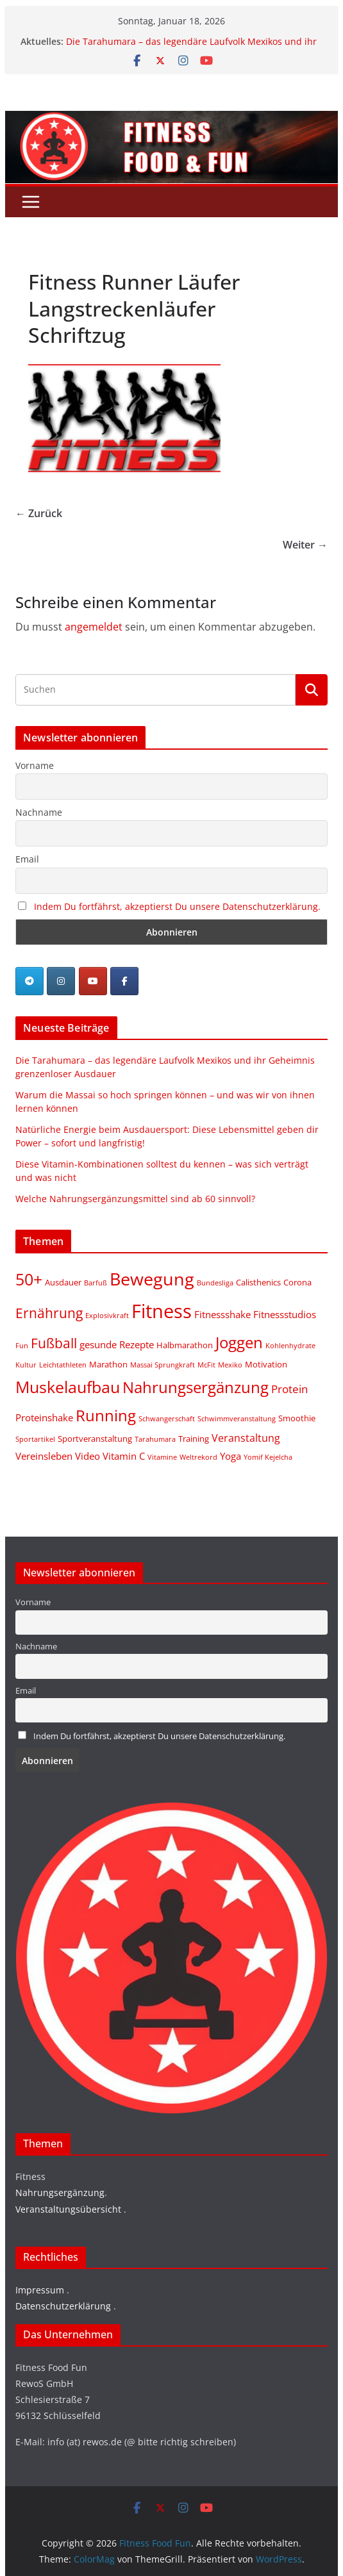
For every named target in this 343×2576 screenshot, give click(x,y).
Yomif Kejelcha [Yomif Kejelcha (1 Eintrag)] (268, 1457)
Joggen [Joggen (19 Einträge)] (239, 1342)
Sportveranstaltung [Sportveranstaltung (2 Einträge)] (95, 1438)
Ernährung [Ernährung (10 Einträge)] (49, 1313)
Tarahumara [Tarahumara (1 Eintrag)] (155, 1439)
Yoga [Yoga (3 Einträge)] (230, 1455)
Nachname (38, 812)
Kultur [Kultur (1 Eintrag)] (26, 1364)
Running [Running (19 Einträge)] (106, 1415)
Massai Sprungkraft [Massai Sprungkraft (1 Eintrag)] (162, 1364)
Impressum (39, 2290)
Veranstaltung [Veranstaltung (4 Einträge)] (246, 1438)
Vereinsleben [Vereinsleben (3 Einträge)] (43, 1455)
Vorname (34, 765)
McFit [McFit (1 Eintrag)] (206, 1364)
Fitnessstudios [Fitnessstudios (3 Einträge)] (284, 1314)
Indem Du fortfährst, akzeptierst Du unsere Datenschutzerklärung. (177, 906)
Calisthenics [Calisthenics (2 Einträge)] (258, 1282)
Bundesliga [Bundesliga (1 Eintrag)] (215, 1282)
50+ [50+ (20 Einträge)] (28, 1279)
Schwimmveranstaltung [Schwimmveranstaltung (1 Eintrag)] (236, 1418)
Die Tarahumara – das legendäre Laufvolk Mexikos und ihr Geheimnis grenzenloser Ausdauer (191, 47)
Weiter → (305, 545)
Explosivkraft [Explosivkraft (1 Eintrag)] (107, 1315)
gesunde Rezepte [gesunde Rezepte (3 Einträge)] (116, 1344)
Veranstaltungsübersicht (68, 2209)
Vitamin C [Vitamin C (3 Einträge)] (124, 1455)
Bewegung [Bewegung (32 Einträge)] (152, 1279)
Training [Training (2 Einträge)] (193, 1438)
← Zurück (38, 513)
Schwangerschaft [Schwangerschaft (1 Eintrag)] (166, 1418)
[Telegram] (29, 981)
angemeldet (93, 627)
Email (27, 859)
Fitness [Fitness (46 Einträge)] (161, 1311)
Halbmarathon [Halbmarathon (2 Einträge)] (184, 1345)
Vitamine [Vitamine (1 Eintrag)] (162, 1457)
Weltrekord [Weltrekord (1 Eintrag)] (198, 1457)
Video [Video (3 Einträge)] (87, 1455)
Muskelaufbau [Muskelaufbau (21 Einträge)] (67, 1387)
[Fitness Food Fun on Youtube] (93, 981)
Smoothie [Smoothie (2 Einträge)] (296, 1418)
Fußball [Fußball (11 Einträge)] (54, 1342)
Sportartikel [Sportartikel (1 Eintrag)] (35, 1439)
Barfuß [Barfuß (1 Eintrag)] (95, 1282)
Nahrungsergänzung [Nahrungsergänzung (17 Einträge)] (195, 1387)
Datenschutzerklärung (63, 2306)
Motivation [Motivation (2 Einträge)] (266, 1364)
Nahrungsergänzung (60, 2192)
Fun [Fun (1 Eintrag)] (21, 1345)
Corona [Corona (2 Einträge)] (297, 1282)
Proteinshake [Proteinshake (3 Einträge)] (44, 1417)
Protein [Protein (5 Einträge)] (289, 1389)
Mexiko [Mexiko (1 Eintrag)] (230, 1364)
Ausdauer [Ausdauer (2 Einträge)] (63, 1282)
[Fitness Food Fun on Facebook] (124, 981)
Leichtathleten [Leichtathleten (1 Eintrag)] (63, 1364)
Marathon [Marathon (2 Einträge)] (108, 1364)
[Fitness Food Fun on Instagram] (61, 981)
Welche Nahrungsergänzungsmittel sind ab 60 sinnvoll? (135, 1199)
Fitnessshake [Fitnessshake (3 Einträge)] (222, 1314)
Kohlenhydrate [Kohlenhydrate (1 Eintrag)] (290, 1345)
